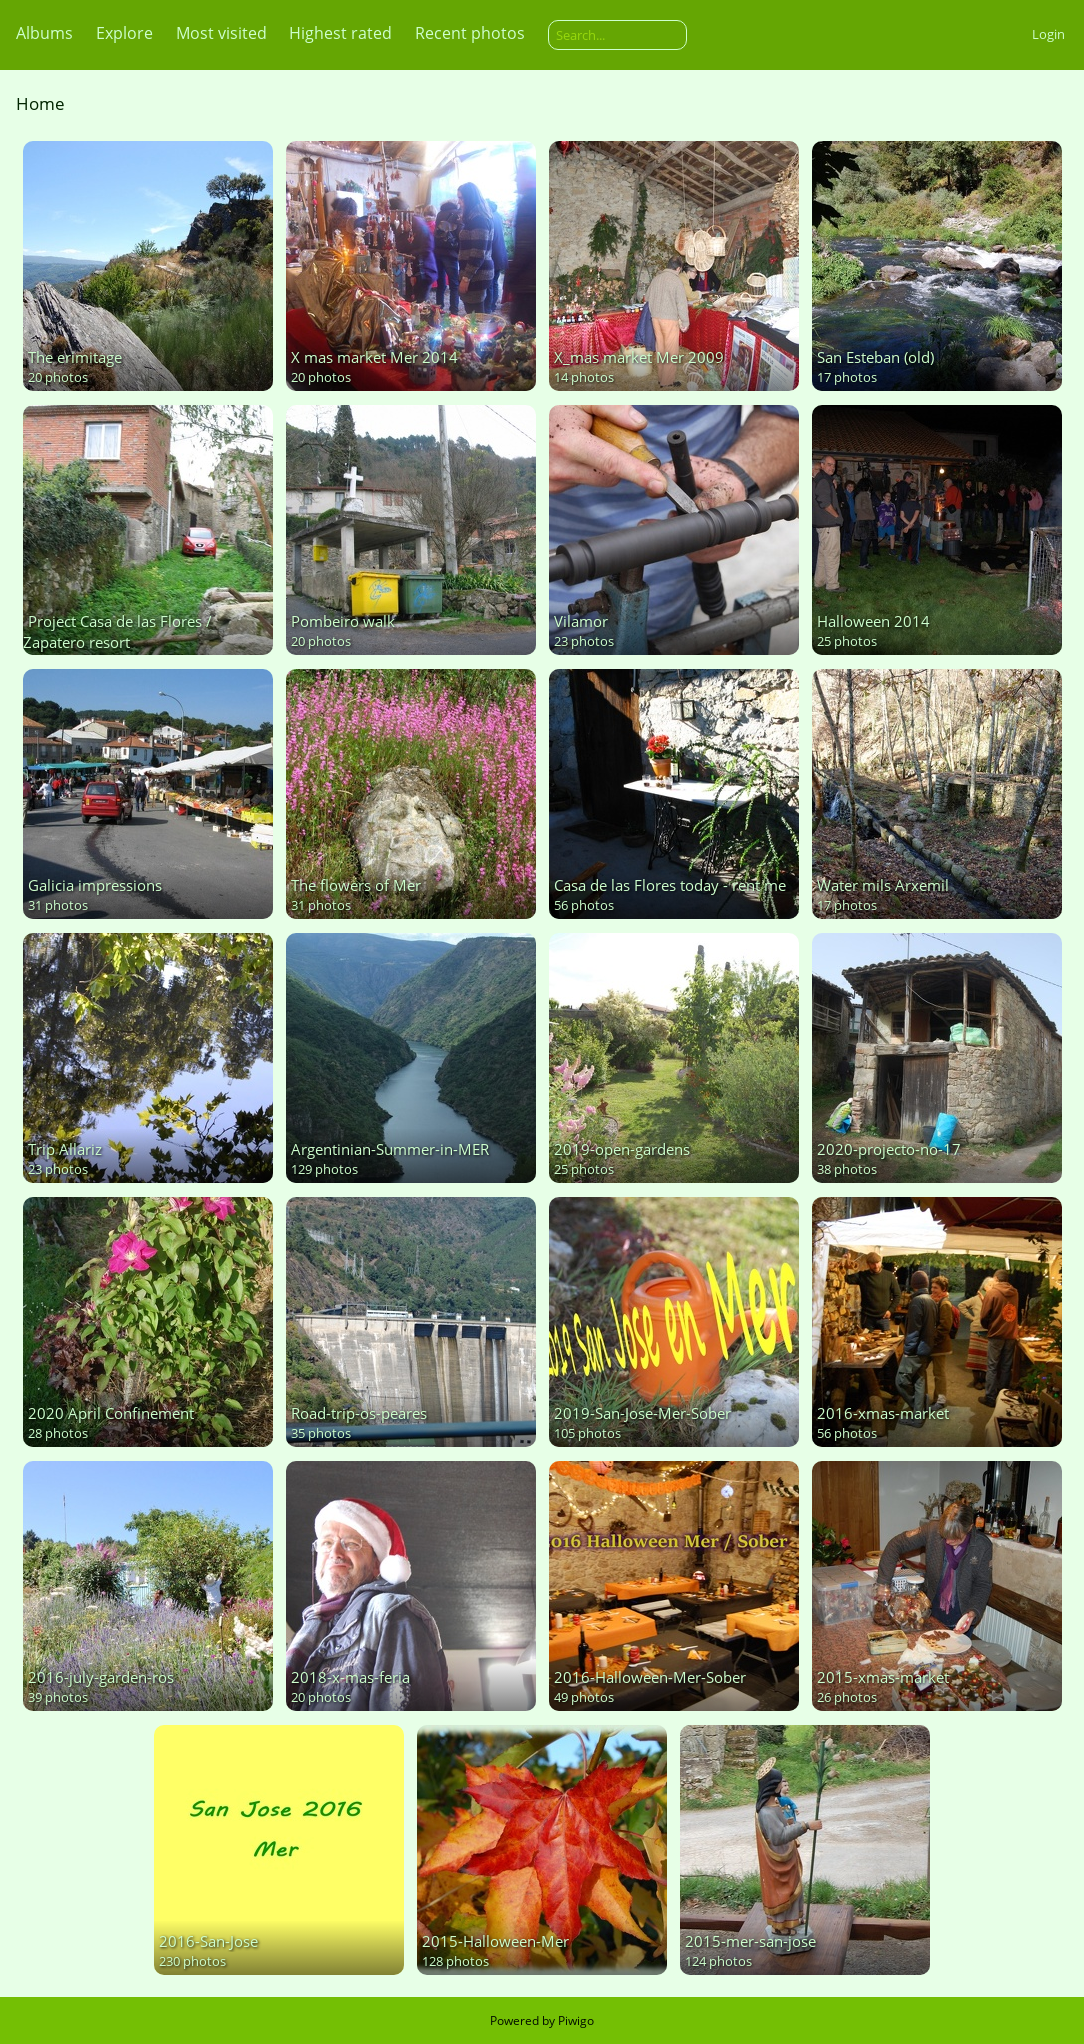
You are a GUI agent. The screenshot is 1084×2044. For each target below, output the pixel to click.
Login (1048, 34)
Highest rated (340, 33)
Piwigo (576, 2020)
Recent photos (470, 33)
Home (40, 103)
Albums (44, 33)
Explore (124, 33)
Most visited (221, 33)
